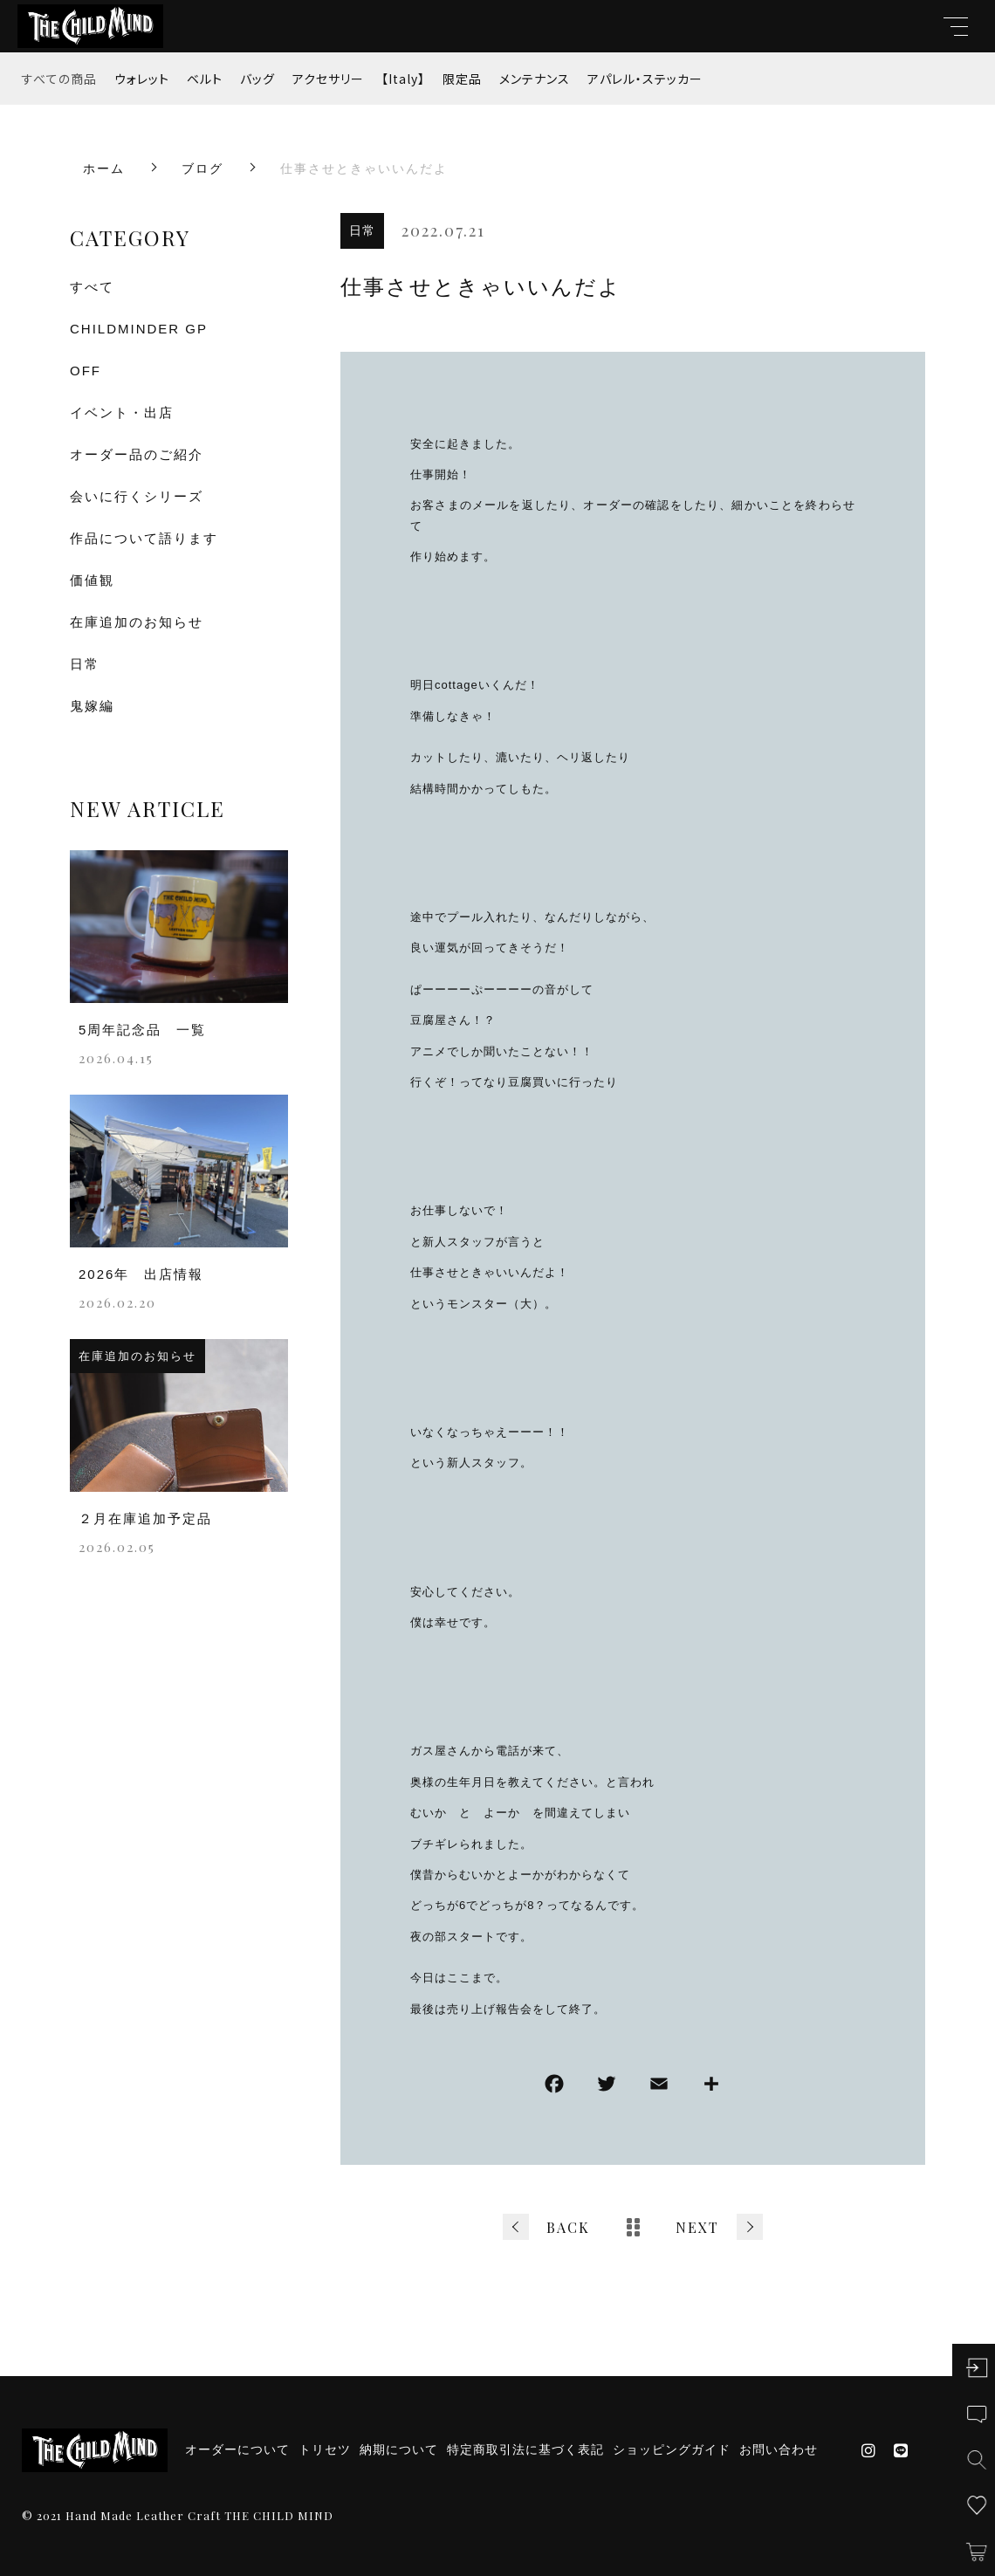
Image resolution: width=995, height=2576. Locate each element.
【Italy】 (403, 78)
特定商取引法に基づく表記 (525, 2449)
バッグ (257, 78)
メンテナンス (534, 78)
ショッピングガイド (672, 2449)
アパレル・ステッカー (645, 78)
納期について (399, 2449)
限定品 (462, 78)
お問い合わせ (778, 2449)
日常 (362, 230)
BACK (568, 2227)
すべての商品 (59, 78)
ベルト (205, 78)
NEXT (697, 2227)
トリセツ (324, 2449)
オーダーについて (237, 2449)
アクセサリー (328, 78)
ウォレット (141, 78)
